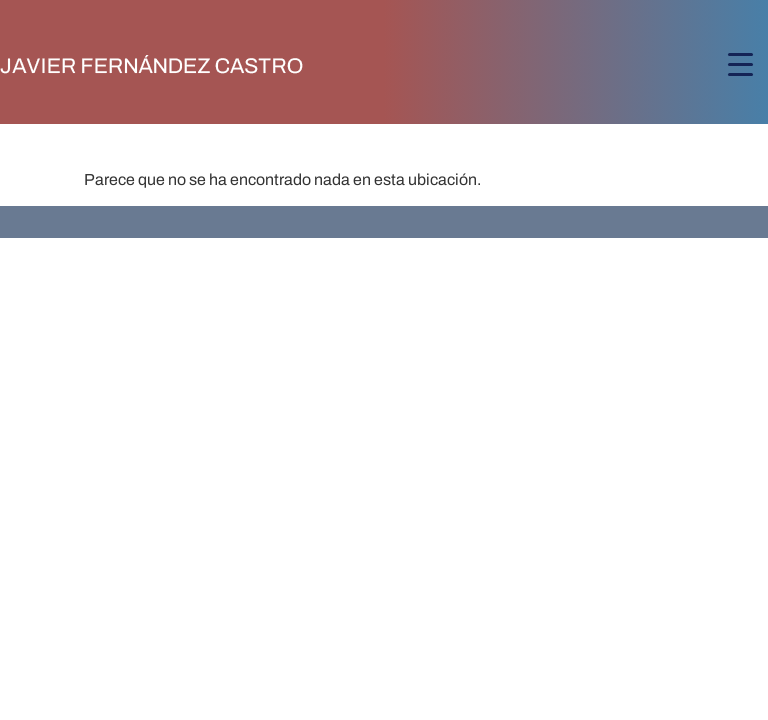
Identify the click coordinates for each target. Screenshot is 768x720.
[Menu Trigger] (740, 64)
